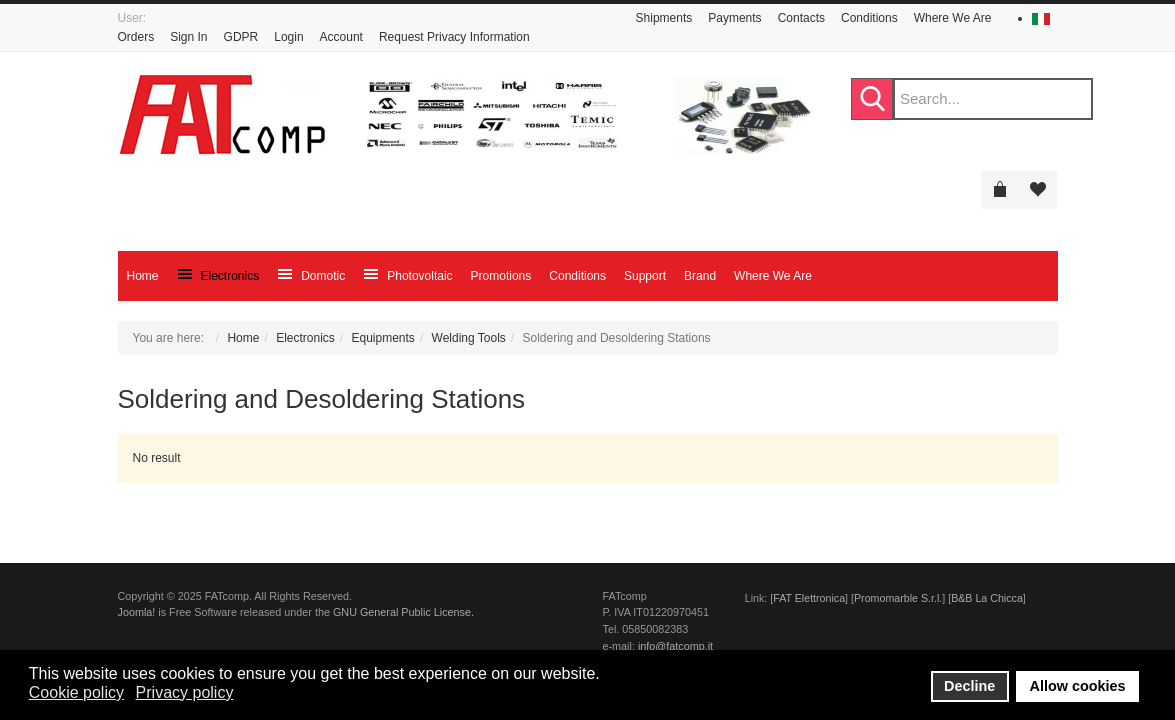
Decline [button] (969, 686)
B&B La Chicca (987, 598)
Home (243, 338)
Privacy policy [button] (185, 692)
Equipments (383, 338)
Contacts (801, 18)
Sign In (188, 37)
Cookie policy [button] (76, 692)
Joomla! (137, 612)
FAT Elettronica (809, 598)
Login (288, 37)
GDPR (241, 37)
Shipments (664, 18)
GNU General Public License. (403, 612)
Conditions (869, 18)
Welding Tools (469, 338)
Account (341, 37)
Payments (734, 18)
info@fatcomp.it (675, 646)
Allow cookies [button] (1078, 686)
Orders (136, 37)
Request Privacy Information (454, 37)
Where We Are (953, 18)
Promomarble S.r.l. (898, 598)
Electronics (305, 338)
